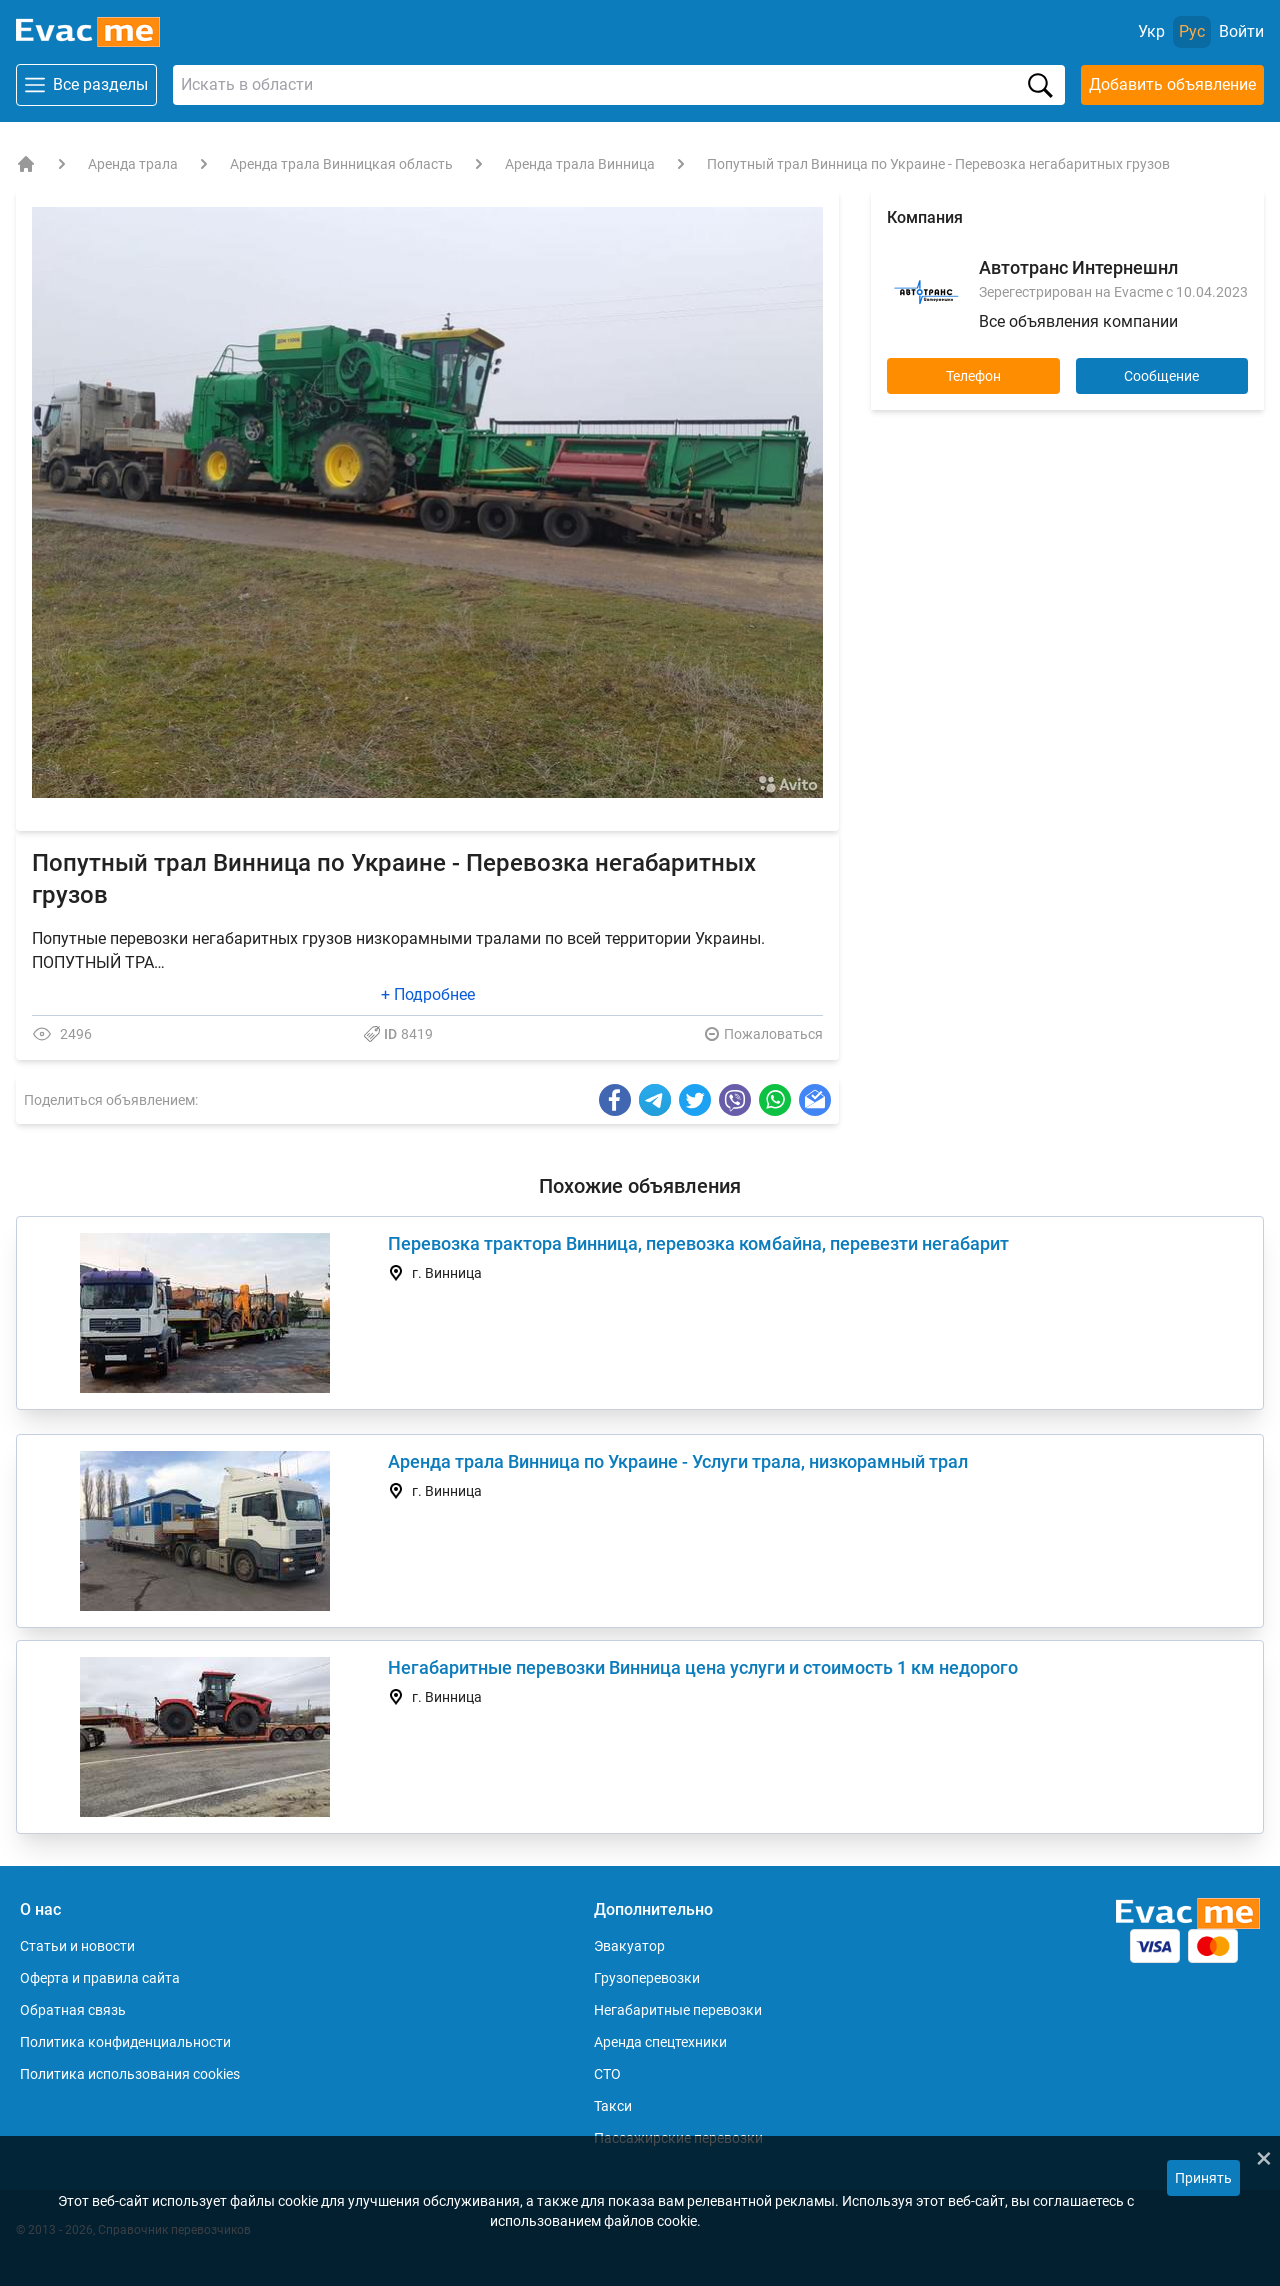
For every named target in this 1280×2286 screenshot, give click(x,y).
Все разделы (86, 85)
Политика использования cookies (130, 2074)
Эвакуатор (629, 1946)
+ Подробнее (428, 994)
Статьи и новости (77, 1946)
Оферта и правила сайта (100, 1978)
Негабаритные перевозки (678, 2010)
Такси (613, 2106)
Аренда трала (133, 164)
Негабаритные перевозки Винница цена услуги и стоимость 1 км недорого (703, 1667)
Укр (1151, 31)
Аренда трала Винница (580, 164)
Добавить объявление (1172, 84)
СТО (607, 2074)
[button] (805, 224)
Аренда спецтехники (660, 2042)
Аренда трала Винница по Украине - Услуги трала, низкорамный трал (678, 1461)
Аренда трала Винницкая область (341, 164)
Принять (1203, 2178)
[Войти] (1241, 32)
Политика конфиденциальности (125, 2042)
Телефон (973, 376)
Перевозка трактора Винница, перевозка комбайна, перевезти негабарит (698, 1243)
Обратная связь (73, 2010)
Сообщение (1161, 376)
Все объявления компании (1078, 321)
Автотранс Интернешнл (1078, 267)
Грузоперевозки (647, 1978)
